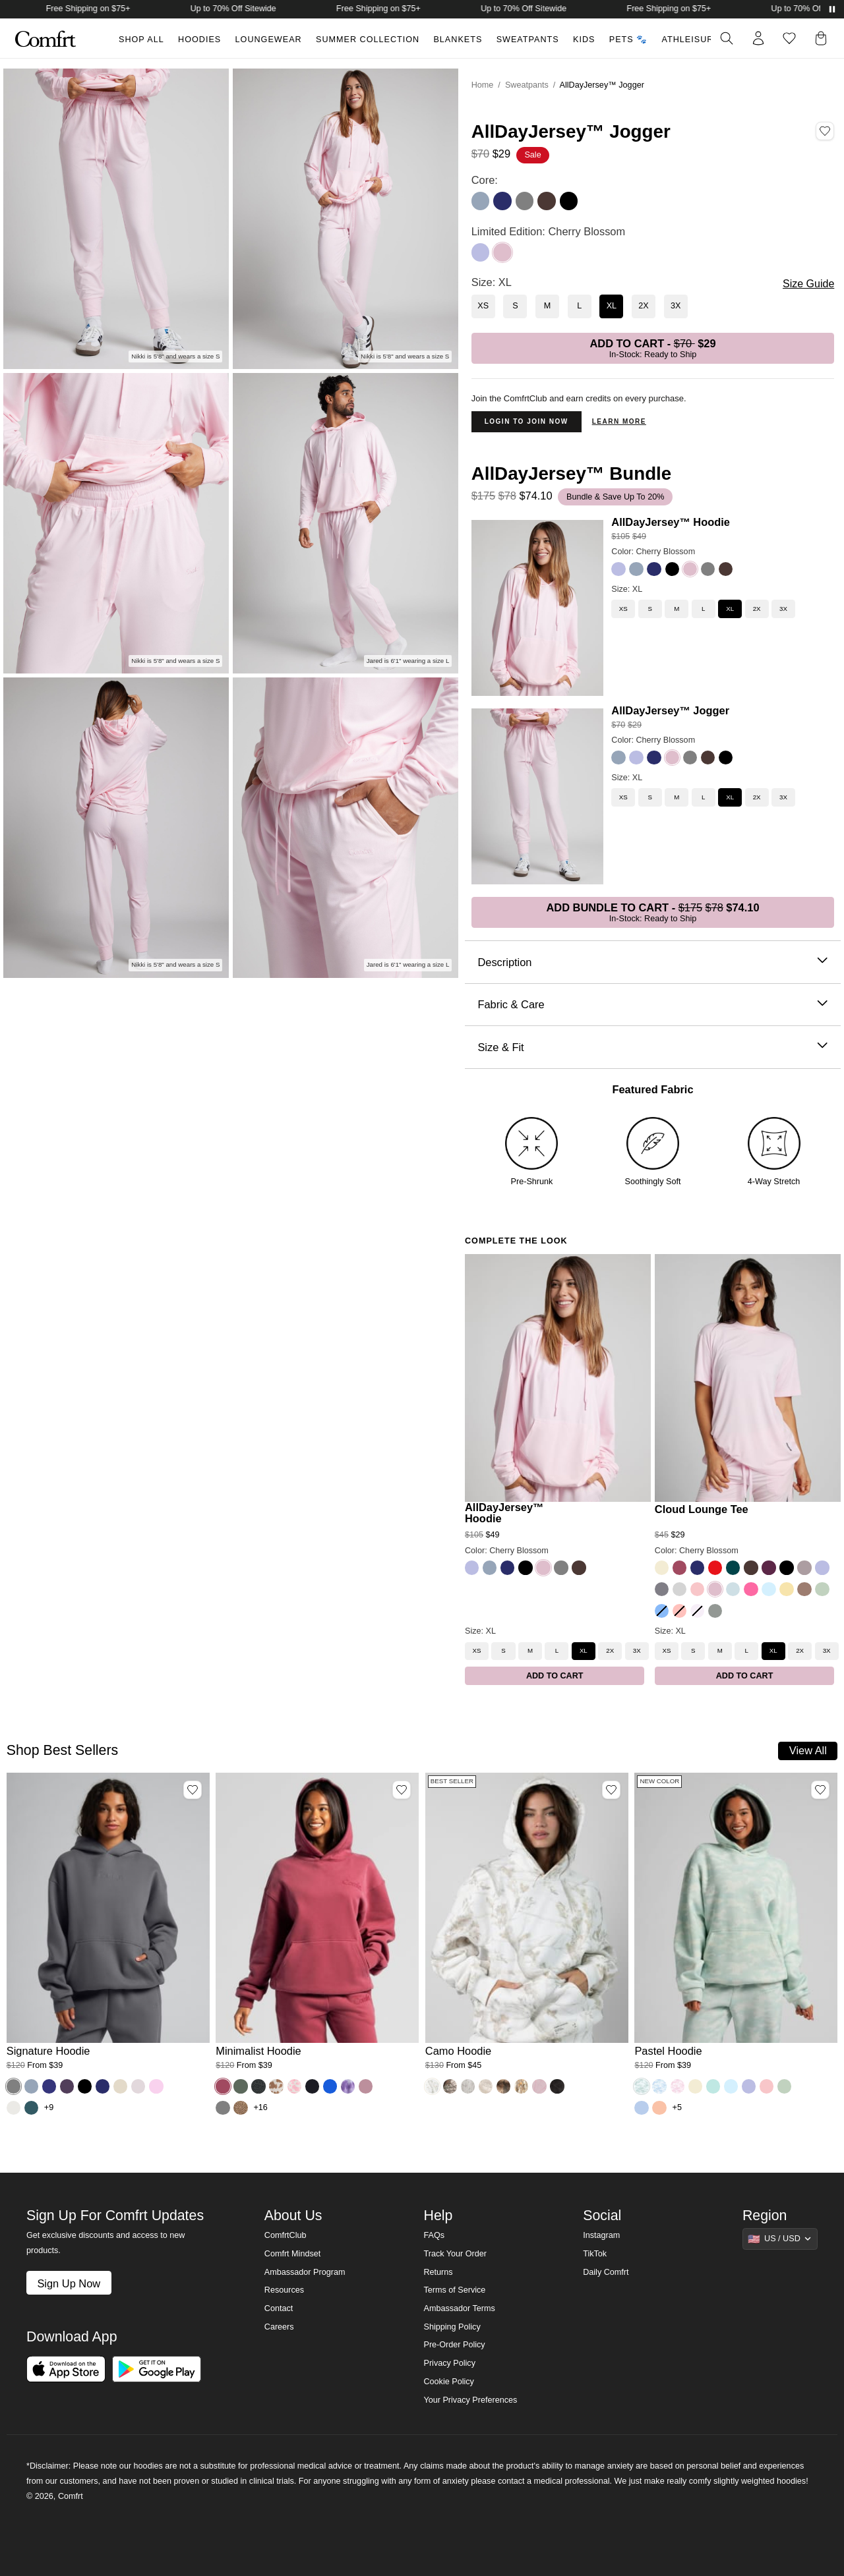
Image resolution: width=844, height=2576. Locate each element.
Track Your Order (455, 2253)
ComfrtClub (285, 2235)
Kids (584, 39)
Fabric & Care (652, 1004)
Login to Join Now (526, 421)
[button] (823, 38)
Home (482, 85)
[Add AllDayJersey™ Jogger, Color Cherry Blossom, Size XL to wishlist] (825, 131)
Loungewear (268, 39)
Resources (284, 2290)
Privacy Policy (449, 2363)
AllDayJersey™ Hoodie (670, 522)
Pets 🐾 (628, 39)
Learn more (619, 421)
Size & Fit (652, 1047)
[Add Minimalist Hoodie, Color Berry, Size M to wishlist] (401, 1790)
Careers (279, 2327)
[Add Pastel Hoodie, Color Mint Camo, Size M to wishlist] (820, 1790)
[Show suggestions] (780, 2238)
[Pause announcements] (832, 9)
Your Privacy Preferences (470, 2400)
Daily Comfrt (605, 2272)
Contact (278, 2308)
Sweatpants (528, 39)
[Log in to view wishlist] (789, 38)
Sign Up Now (68, 2283)
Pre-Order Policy (454, 2344)
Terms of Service (454, 2290)
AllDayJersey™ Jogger (670, 710)
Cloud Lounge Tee (701, 1509)
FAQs (433, 2235)
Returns (437, 2272)
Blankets (457, 39)
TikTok (595, 2253)
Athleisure (691, 39)
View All (808, 1750)
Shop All (141, 39)
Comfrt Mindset (292, 2253)
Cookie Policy (448, 2381)
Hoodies (199, 39)
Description (652, 962)
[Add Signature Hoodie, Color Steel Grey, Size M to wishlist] (192, 1790)
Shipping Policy (451, 2327)
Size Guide (808, 283)
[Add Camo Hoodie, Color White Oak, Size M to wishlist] (611, 1790)
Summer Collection (367, 39)
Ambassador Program (305, 2272)
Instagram (601, 2235)
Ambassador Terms (459, 2308)
